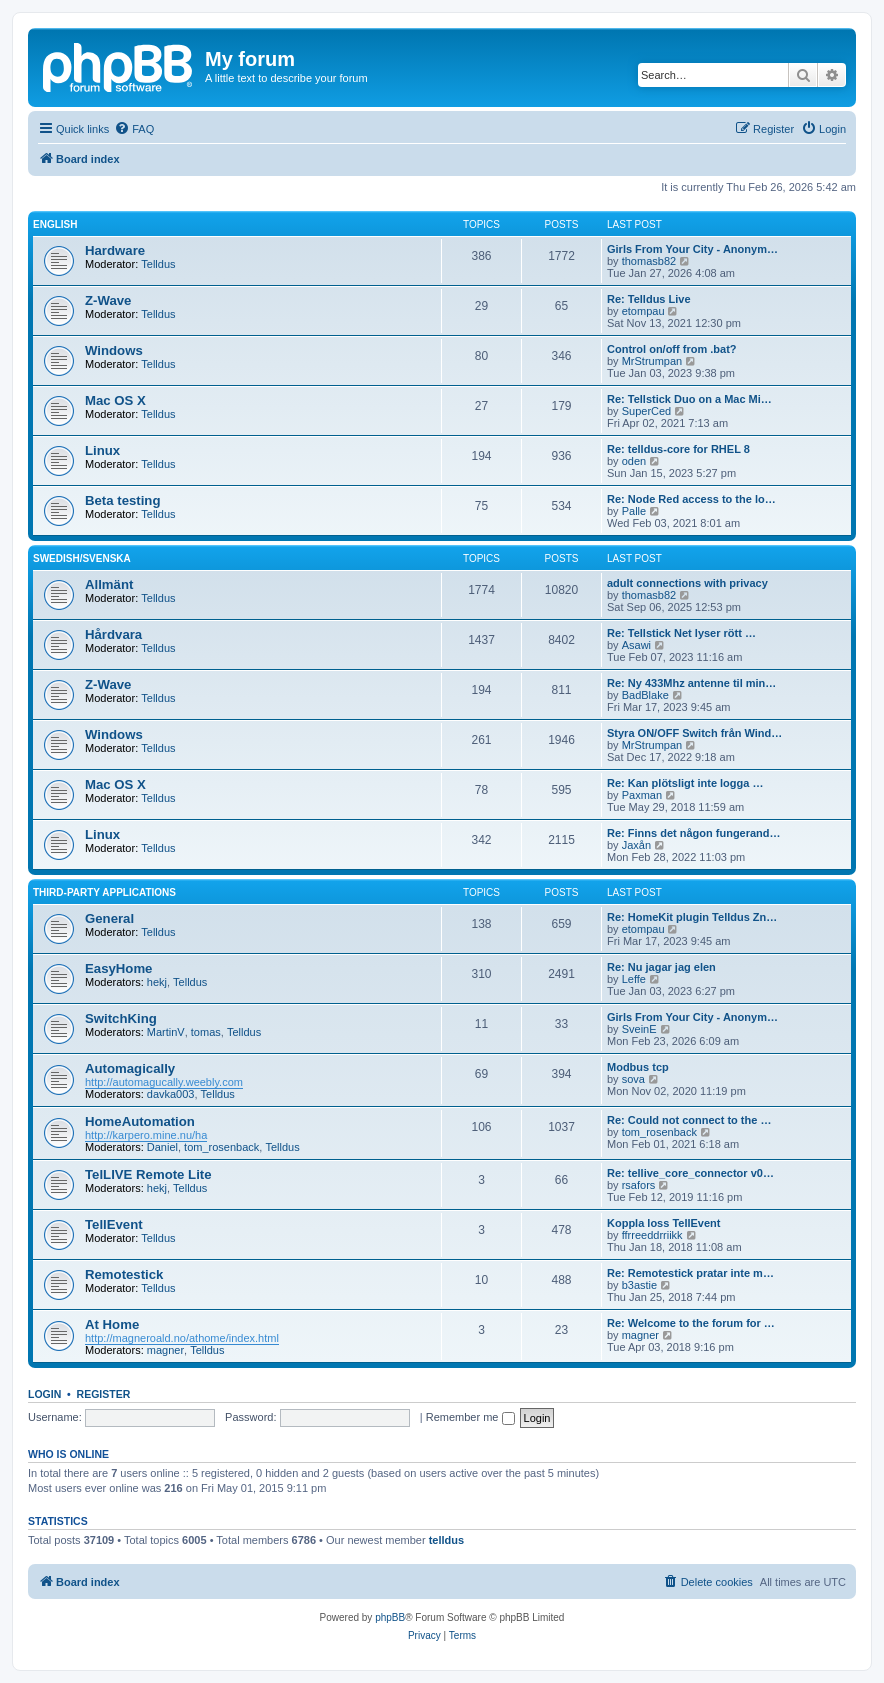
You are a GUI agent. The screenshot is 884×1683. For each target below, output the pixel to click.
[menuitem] (134, 129)
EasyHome (118, 968)
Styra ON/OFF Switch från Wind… (694, 733)
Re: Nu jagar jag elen (661, 967)
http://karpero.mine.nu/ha (146, 1135)
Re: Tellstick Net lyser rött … (681, 633)
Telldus (158, 264)
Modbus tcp (638, 1067)
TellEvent (114, 1224)
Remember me (470, 1417)
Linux (102, 450)
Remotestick (124, 1274)
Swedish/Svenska (82, 558)
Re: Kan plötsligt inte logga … (685, 783)
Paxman (642, 795)
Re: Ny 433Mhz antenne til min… (691, 683)
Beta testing (122, 500)
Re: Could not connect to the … (689, 1120)
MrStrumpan (652, 361)
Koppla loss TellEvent (664, 1223)
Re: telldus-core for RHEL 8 (678, 449)
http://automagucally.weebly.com (164, 1082)
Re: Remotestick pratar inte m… (690, 1273)
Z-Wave (108, 300)
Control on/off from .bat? (672, 349)
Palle (634, 511)
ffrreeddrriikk (652, 1235)
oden (634, 461)
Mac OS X (115, 400)
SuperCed (647, 411)
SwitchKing (121, 1018)
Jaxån (636, 845)
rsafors (639, 1185)
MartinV (166, 1032)
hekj (157, 982)
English (55, 224)
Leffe (634, 979)
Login (44, 1394)
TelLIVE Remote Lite (148, 1174)
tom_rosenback (221, 1147)
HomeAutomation (140, 1121)
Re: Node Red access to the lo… (691, 499)
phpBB (390, 1617)
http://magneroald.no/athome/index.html (182, 1338)
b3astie (639, 1285)
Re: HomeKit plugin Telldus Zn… (692, 917)
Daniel (162, 1147)
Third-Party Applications (104, 892)
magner (165, 1350)
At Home (112, 1324)
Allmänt (109, 584)
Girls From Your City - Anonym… (692, 249)
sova (633, 1079)
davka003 (171, 1094)
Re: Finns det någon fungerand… (694, 833)
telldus (446, 1540)
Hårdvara (113, 634)
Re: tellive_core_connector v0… (690, 1173)
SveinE (639, 1029)
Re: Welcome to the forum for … (691, 1323)
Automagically (130, 1068)
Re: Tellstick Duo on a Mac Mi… (689, 399)
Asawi (636, 645)
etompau (643, 311)
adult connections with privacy (687, 583)
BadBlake (645, 695)
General (109, 918)
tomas (206, 1032)
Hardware (115, 250)
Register (104, 1394)
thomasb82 (649, 261)
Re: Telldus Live (649, 299)
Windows (114, 350)
